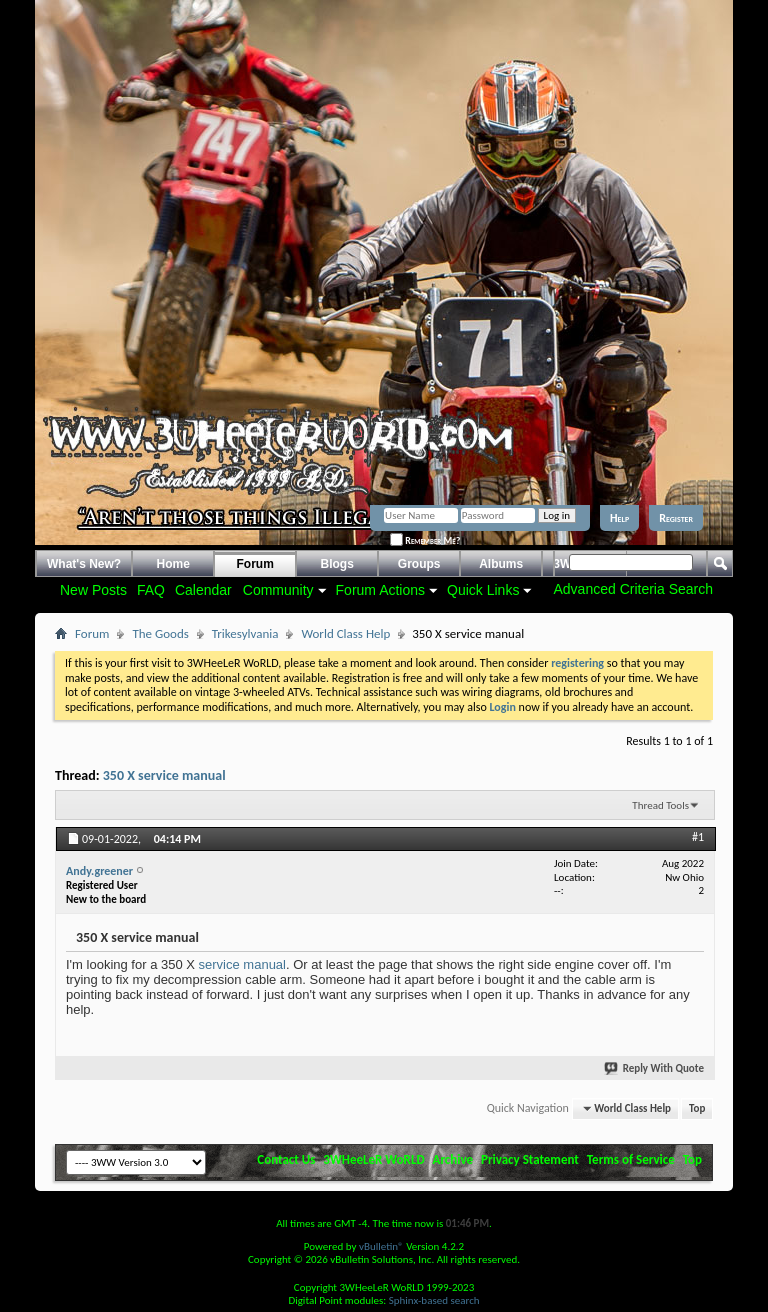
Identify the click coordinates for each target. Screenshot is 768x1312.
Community (278, 590)
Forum (255, 564)
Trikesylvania (245, 633)
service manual (242, 964)
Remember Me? (425, 540)
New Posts (93, 590)
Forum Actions (380, 590)
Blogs (337, 564)
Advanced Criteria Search (633, 589)
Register (676, 518)
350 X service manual (164, 775)
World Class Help (345, 633)
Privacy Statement (530, 1159)
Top (697, 1108)
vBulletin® (381, 1246)
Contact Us (286, 1159)
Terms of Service (631, 1159)
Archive (453, 1159)
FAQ (151, 590)
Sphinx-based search (434, 1300)
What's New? (84, 564)
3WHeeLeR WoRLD (373, 1159)
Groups (419, 564)
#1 (698, 837)
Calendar (203, 590)
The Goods (160, 633)
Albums (501, 564)
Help (619, 518)
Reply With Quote (655, 1068)
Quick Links (483, 590)
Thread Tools (660, 805)
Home (173, 564)
